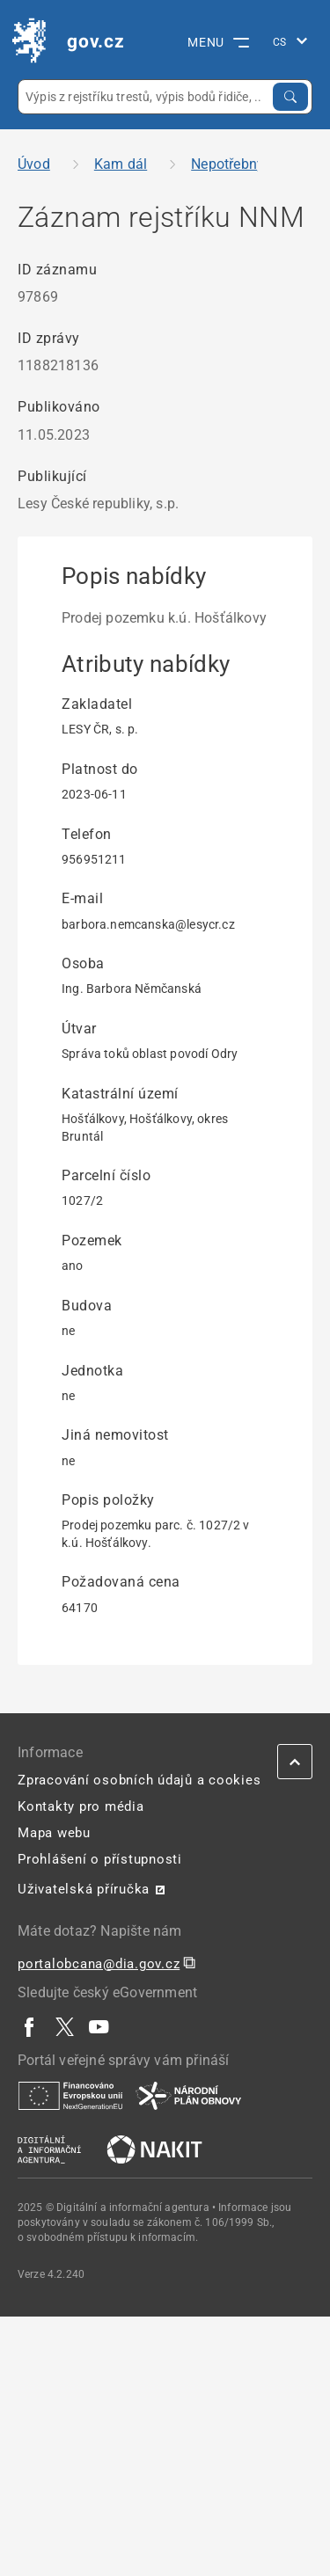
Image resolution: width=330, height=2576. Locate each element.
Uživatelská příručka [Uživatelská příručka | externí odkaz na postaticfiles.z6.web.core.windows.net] (84, 1889)
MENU (218, 42)
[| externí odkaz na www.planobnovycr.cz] (188, 2095)
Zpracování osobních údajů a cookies (139, 1780)
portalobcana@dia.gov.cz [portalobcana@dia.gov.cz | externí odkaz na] (99, 1964)
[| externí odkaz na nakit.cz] (154, 2148)
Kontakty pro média (81, 1806)
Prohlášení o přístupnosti (100, 1859)
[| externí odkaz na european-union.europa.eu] (70, 2095)
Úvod (34, 164)
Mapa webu (54, 1833)
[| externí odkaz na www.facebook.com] (30, 2026)
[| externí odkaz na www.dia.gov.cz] (49, 2148)
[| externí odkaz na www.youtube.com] (99, 2026)
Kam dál (120, 164)
